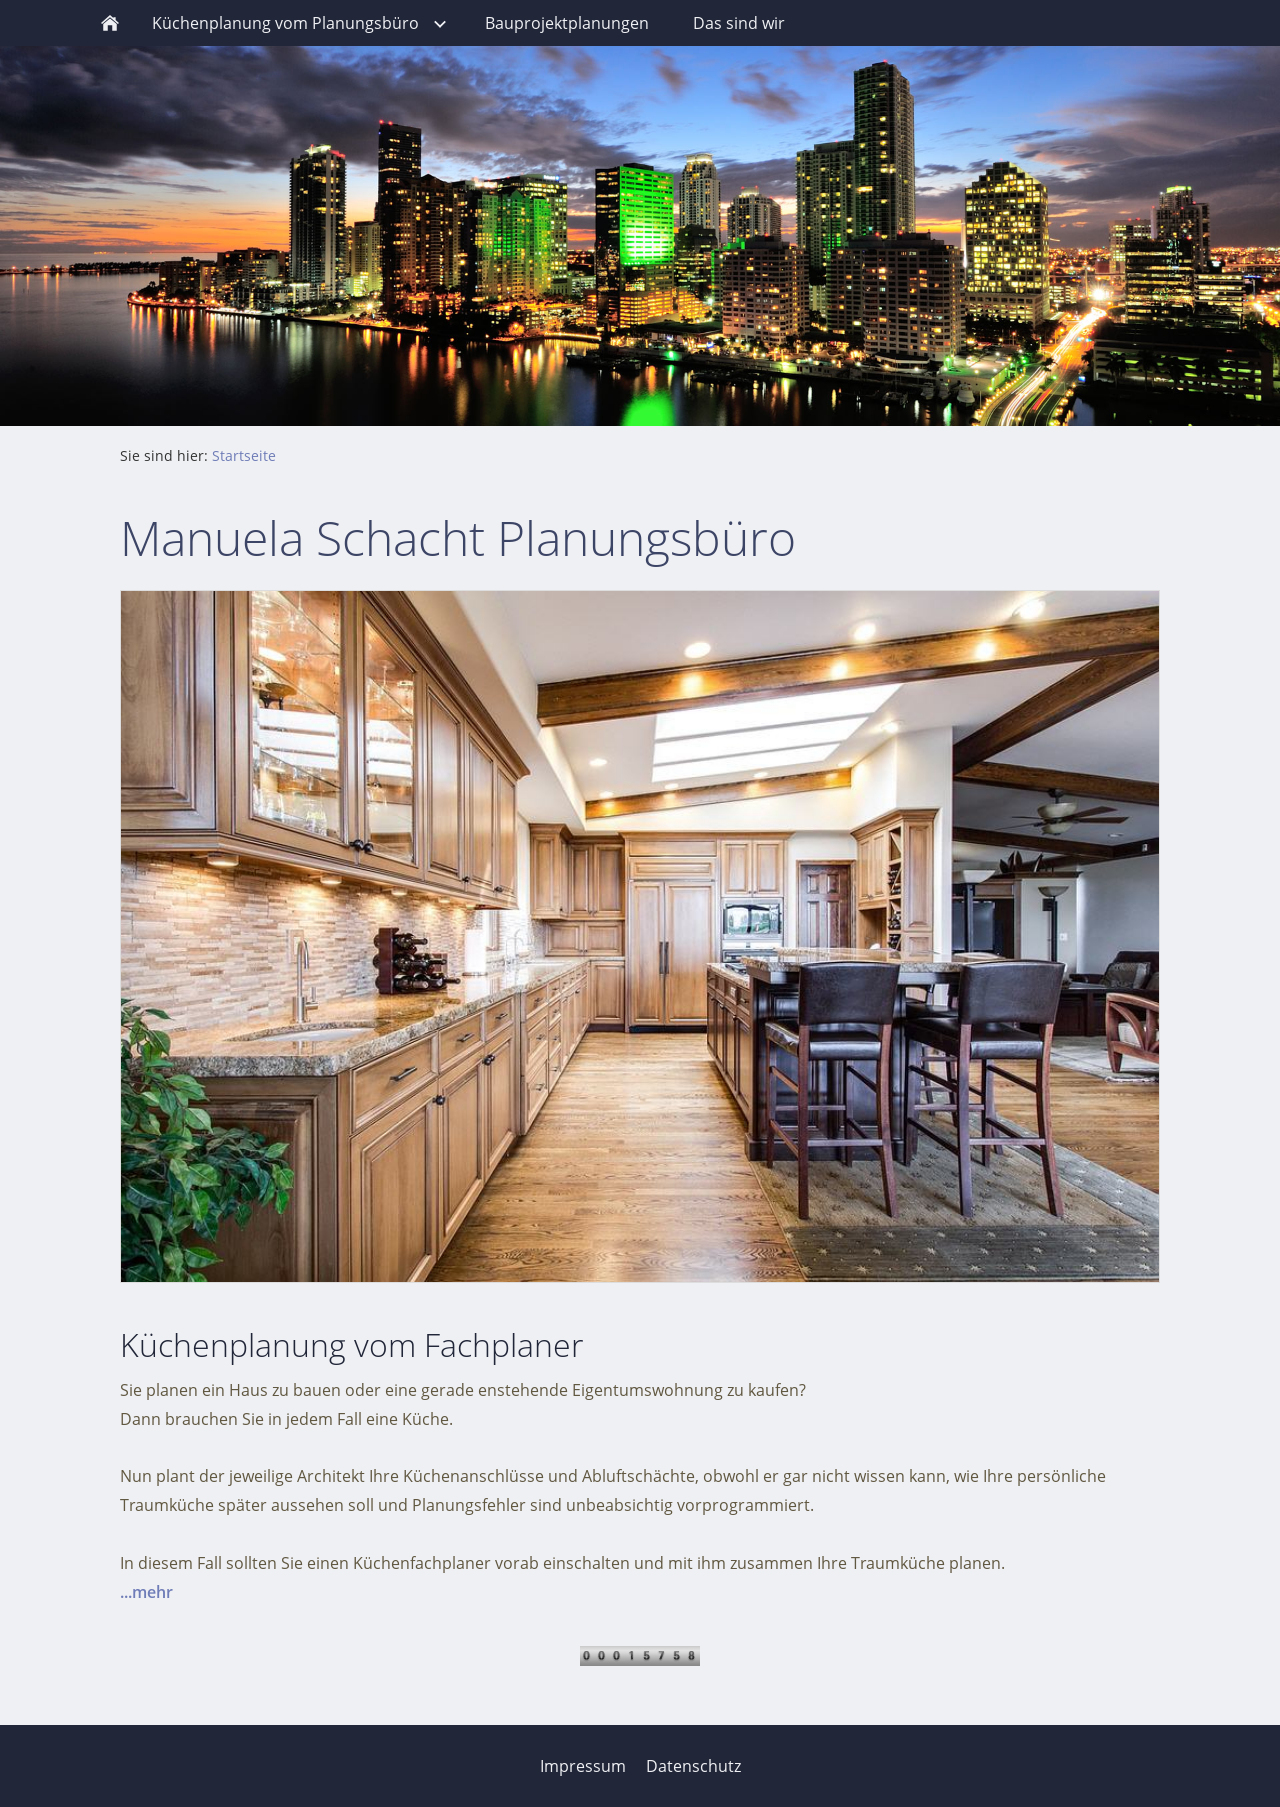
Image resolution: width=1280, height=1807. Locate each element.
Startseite (244, 455)
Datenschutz (693, 1766)
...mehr (146, 1592)
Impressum (583, 1766)
